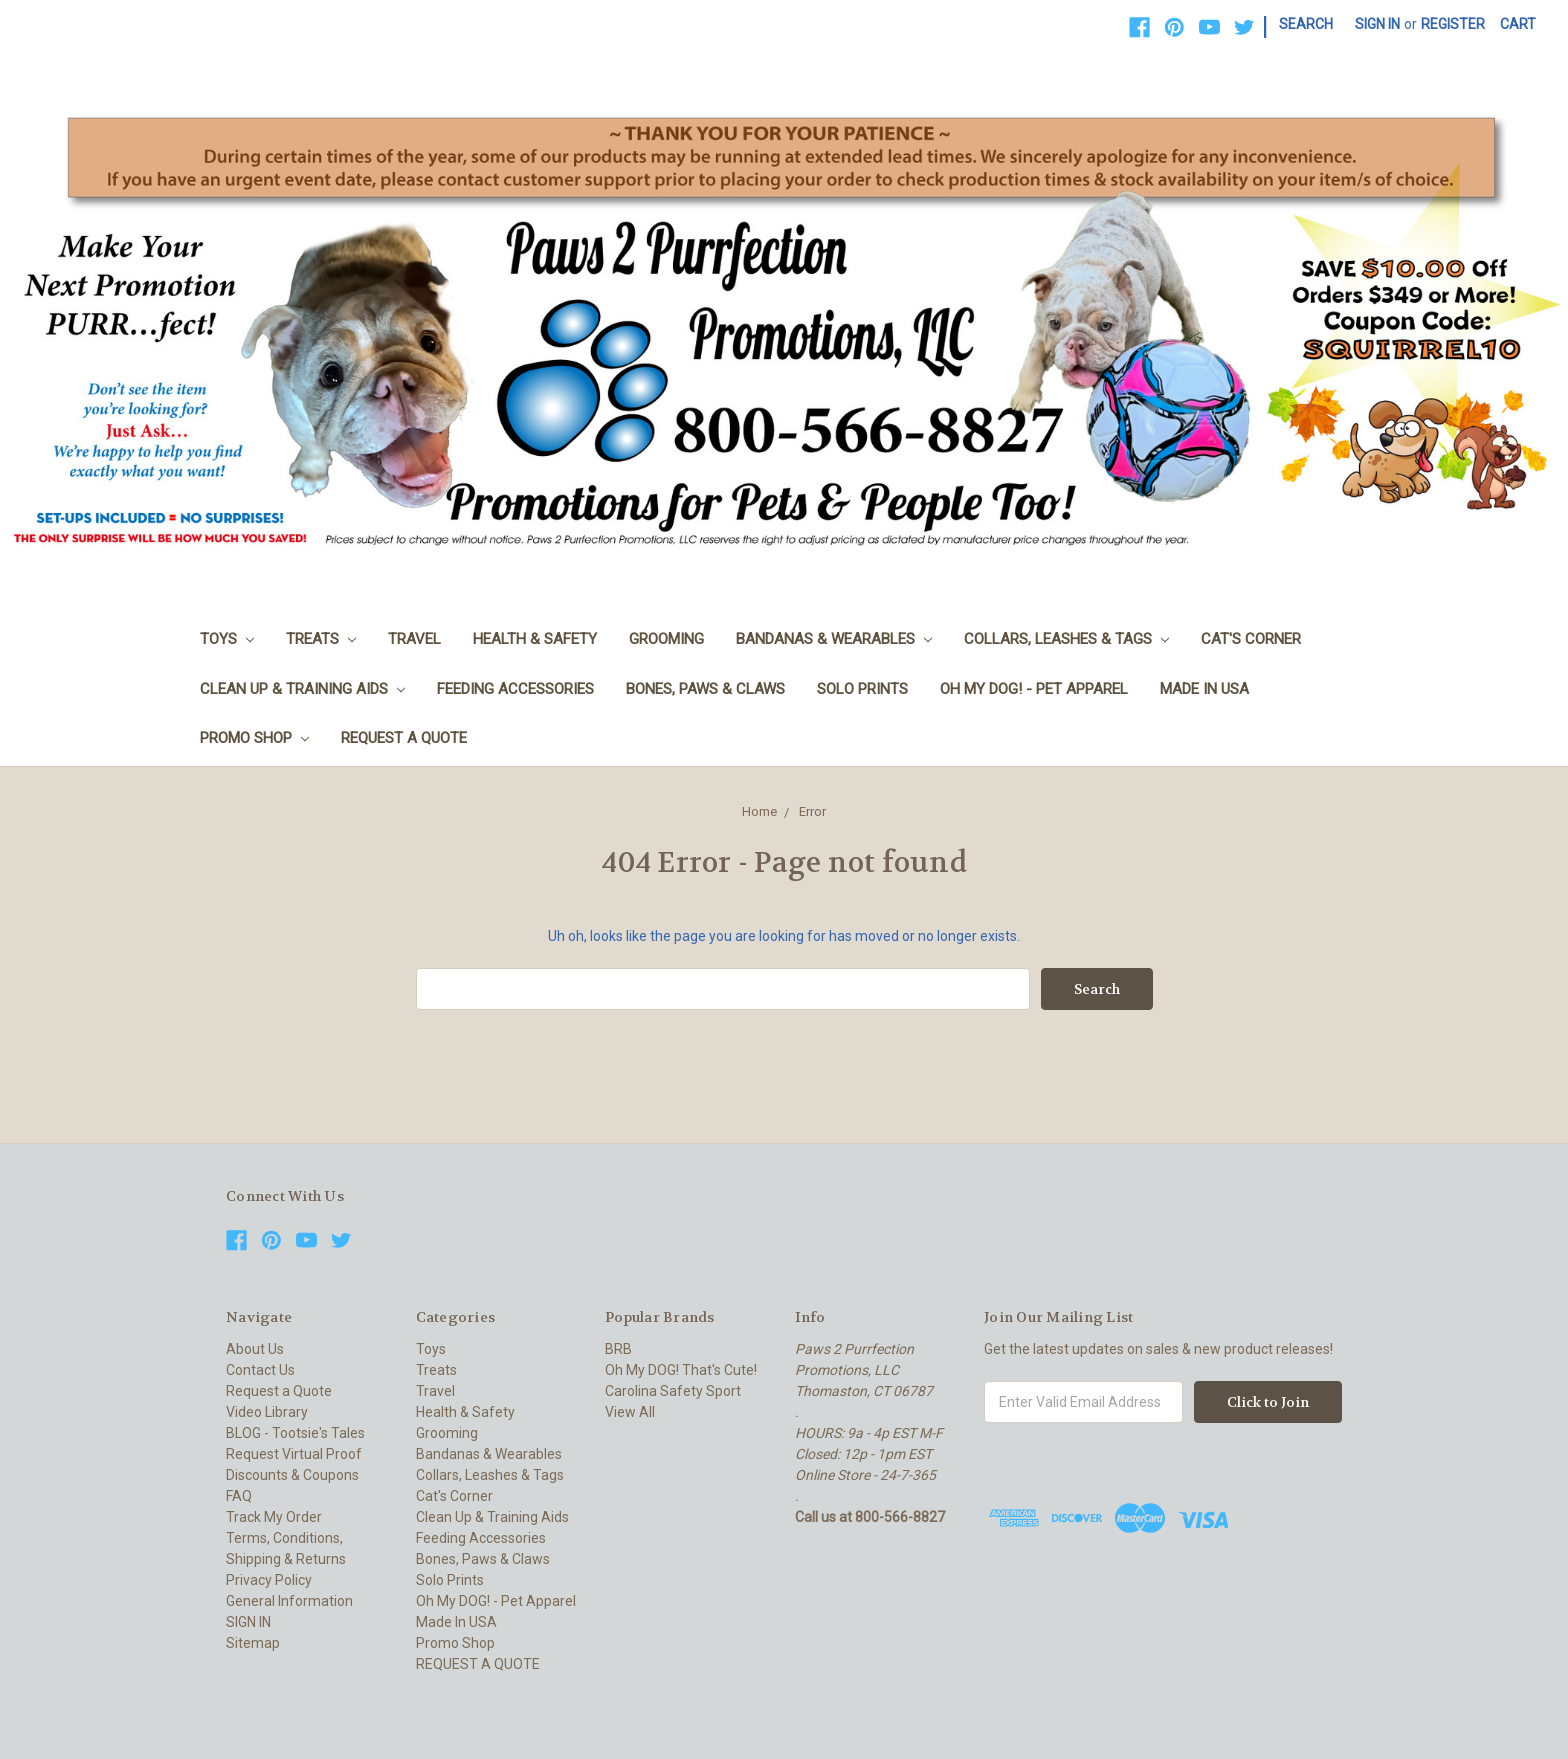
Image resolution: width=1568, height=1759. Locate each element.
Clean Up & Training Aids (302, 689)
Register (1453, 24)
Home (759, 811)
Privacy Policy (269, 1580)
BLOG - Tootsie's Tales (295, 1433)
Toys (227, 639)
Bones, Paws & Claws (705, 689)
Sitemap (253, 1643)
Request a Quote (279, 1391)
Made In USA (1204, 689)
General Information (289, 1601)
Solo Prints (862, 689)
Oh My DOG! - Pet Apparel (1034, 689)
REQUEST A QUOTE (404, 738)
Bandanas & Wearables (834, 639)
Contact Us (260, 1370)
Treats (321, 639)
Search (1306, 24)
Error (812, 811)
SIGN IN (248, 1622)
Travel (414, 639)
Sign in (1377, 24)
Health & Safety (535, 639)
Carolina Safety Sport (673, 1391)
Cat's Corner (1251, 639)
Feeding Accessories (515, 689)
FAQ (239, 1496)
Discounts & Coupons (292, 1475)
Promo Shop (254, 738)
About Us (255, 1349)
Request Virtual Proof (294, 1454)
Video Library (267, 1412)
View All (630, 1412)
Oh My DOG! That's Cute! (681, 1370)
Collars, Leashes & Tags (1066, 639)
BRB (618, 1349)
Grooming (666, 639)
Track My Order (274, 1517)
